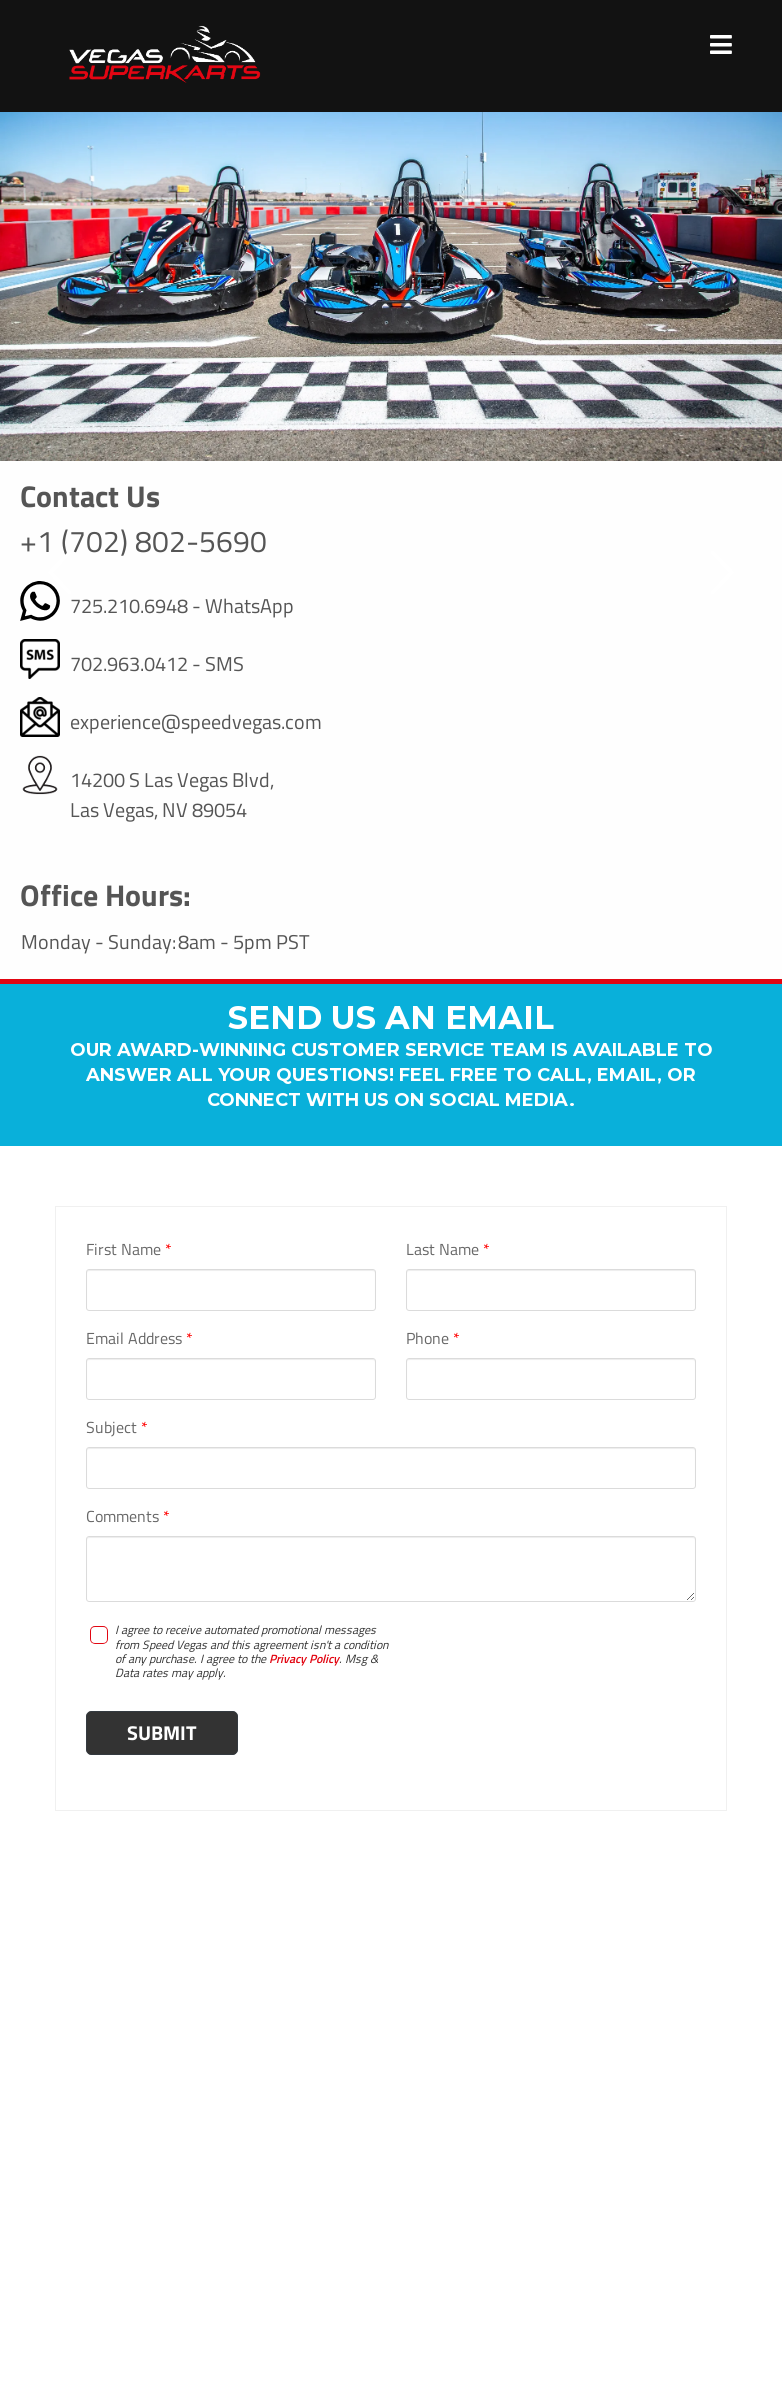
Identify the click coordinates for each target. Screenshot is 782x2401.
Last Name (448, 1249)
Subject (117, 1427)
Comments (128, 1516)
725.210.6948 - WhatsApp (182, 606)
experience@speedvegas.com (196, 722)
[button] (61, 573)
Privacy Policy (304, 1658)
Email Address (139, 1338)
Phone (433, 1338)
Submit (162, 1732)
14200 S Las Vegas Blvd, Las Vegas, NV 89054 (172, 795)
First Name (129, 1249)
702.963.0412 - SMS (157, 664)
